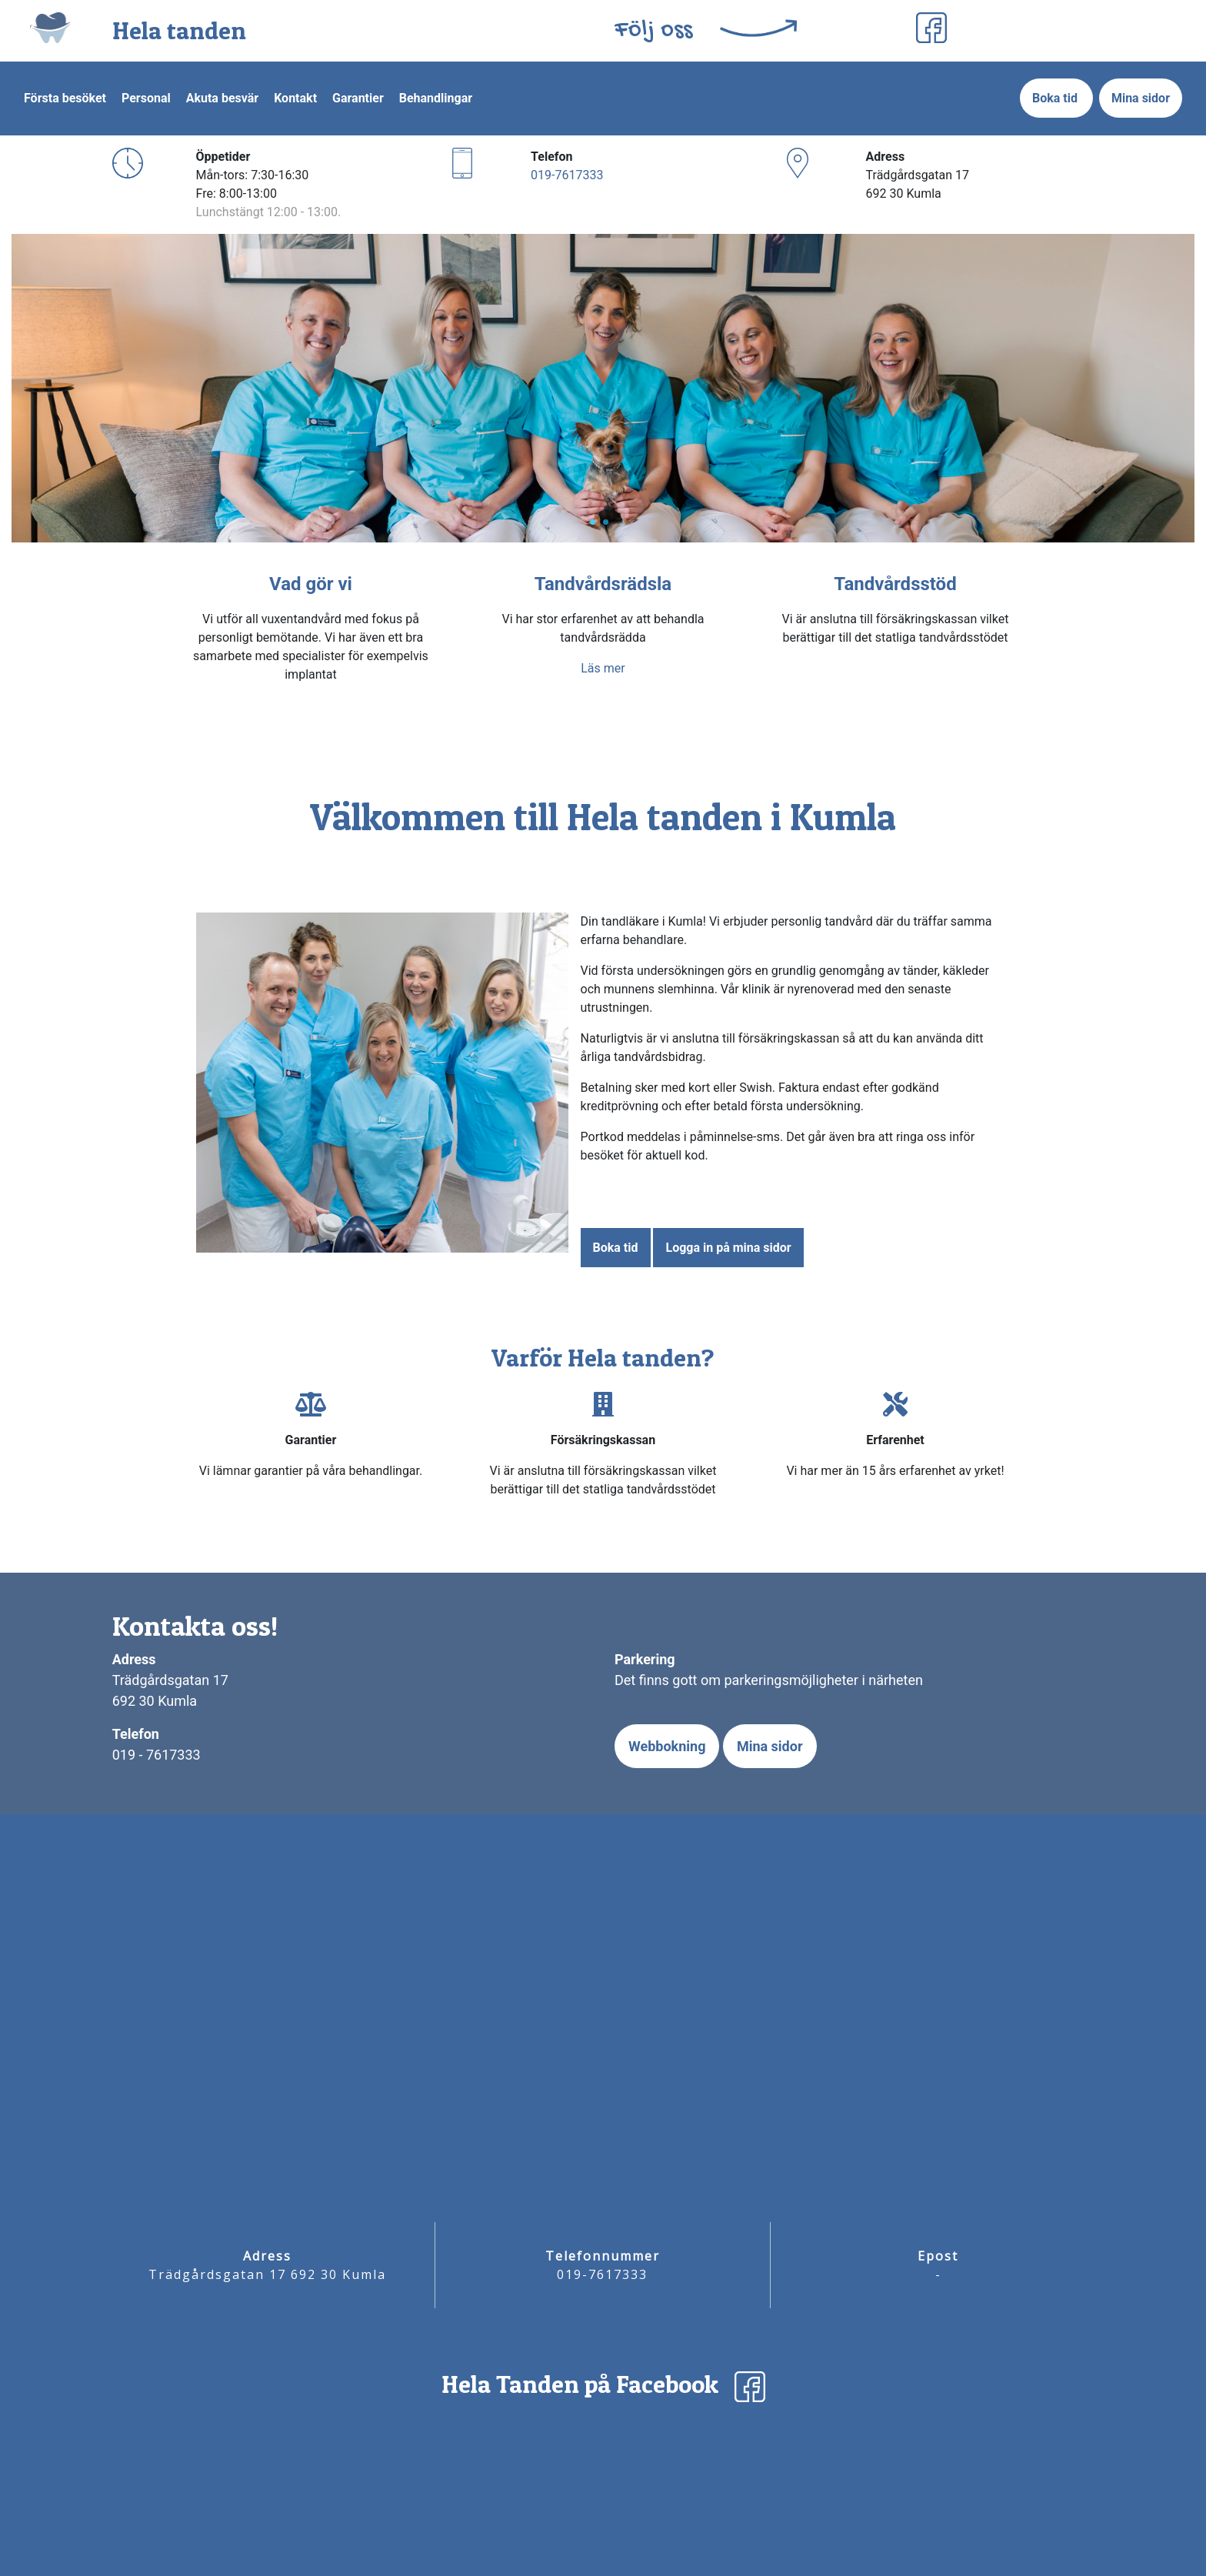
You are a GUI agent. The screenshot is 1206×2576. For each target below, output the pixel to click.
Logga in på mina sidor (728, 1247)
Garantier (358, 98)
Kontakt (295, 98)
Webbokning (666, 1746)
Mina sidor (1140, 98)
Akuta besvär (222, 98)
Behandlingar (435, 98)
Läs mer (603, 668)
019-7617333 (567, 175)
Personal (146, 98)
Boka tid (1056, 98)
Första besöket (65, 98)
